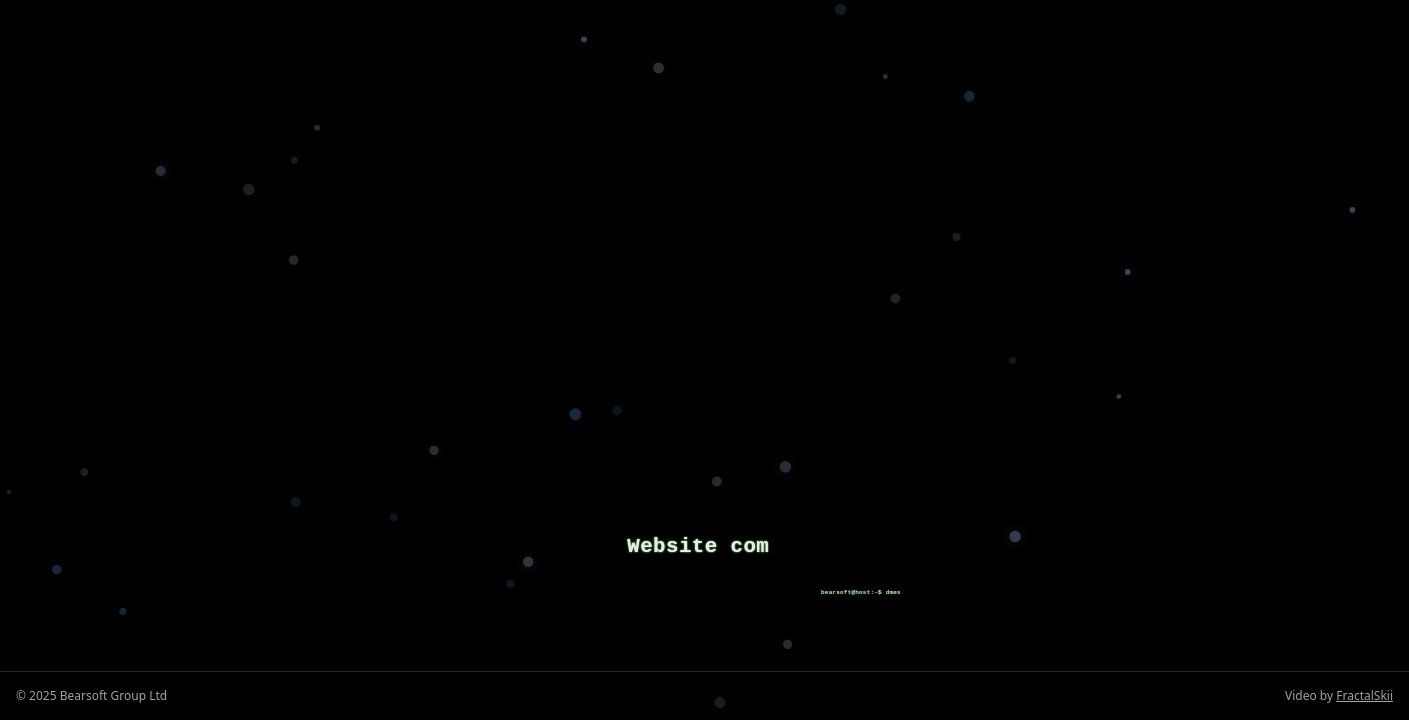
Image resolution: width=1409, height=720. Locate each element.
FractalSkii (1364, 695)
